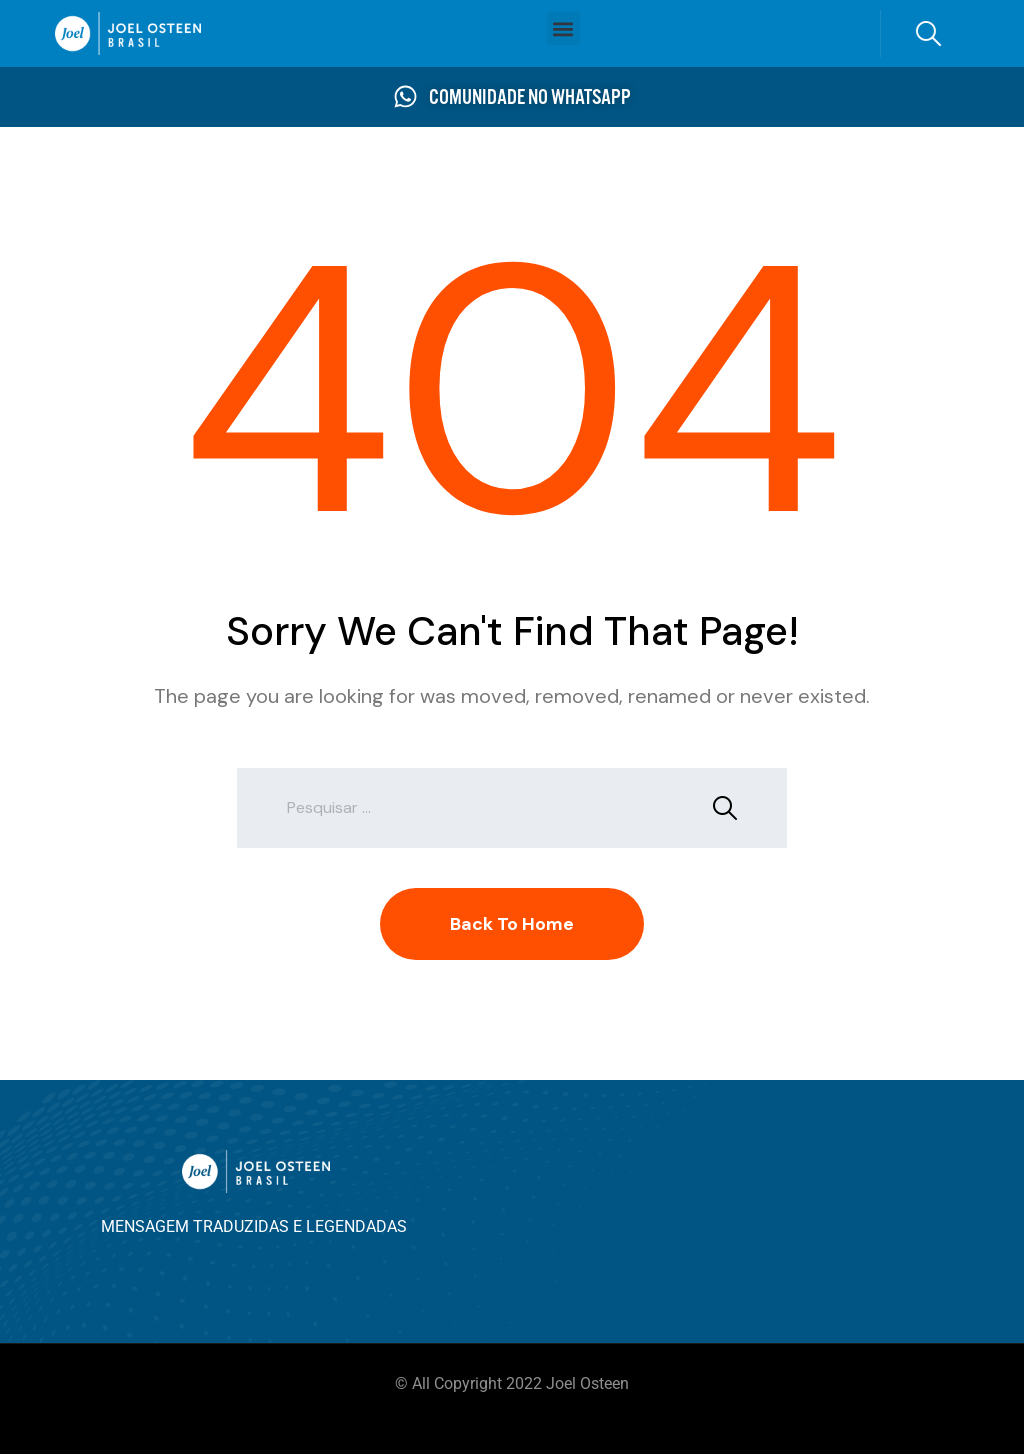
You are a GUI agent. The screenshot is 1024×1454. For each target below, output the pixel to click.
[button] (563, 28)
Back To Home (512, 924)
